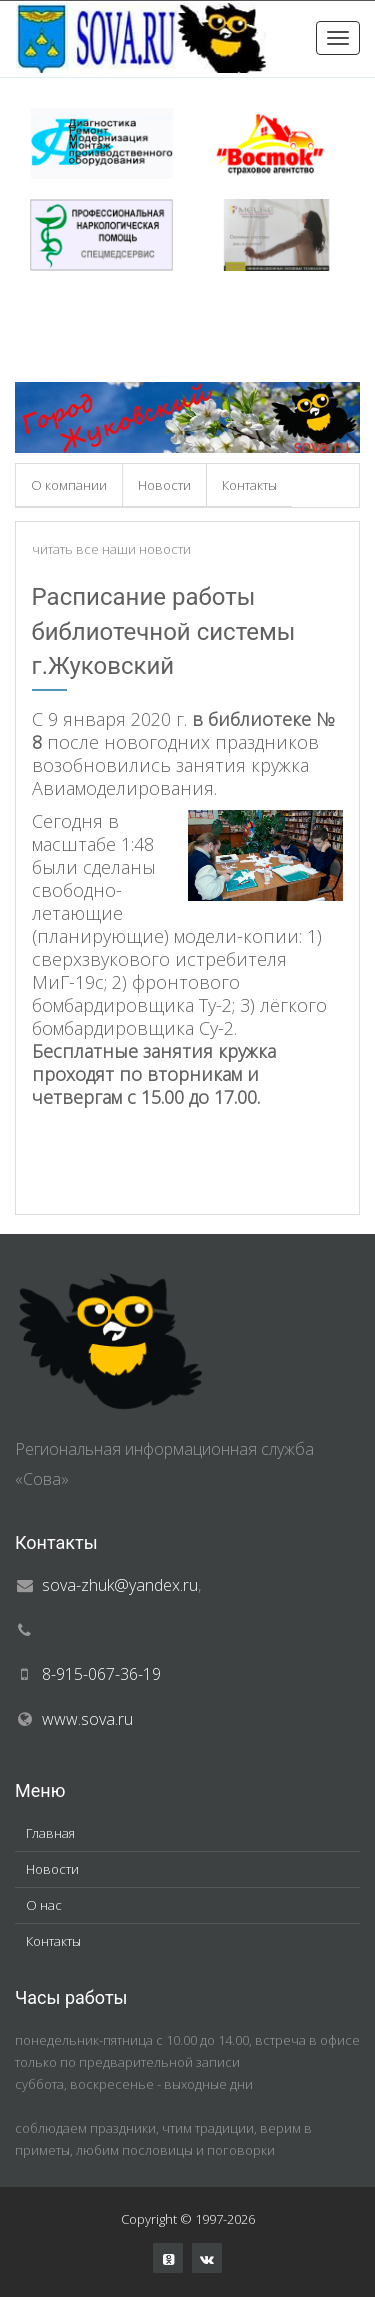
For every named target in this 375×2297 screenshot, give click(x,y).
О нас (44, 1905)
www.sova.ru (87, 1719)
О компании (69, 485)
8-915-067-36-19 (101, 1674)
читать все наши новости (111, 549)
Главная (50, 1833)
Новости (164, 485)
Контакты (249, 485)
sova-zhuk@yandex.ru (120, 1585)
